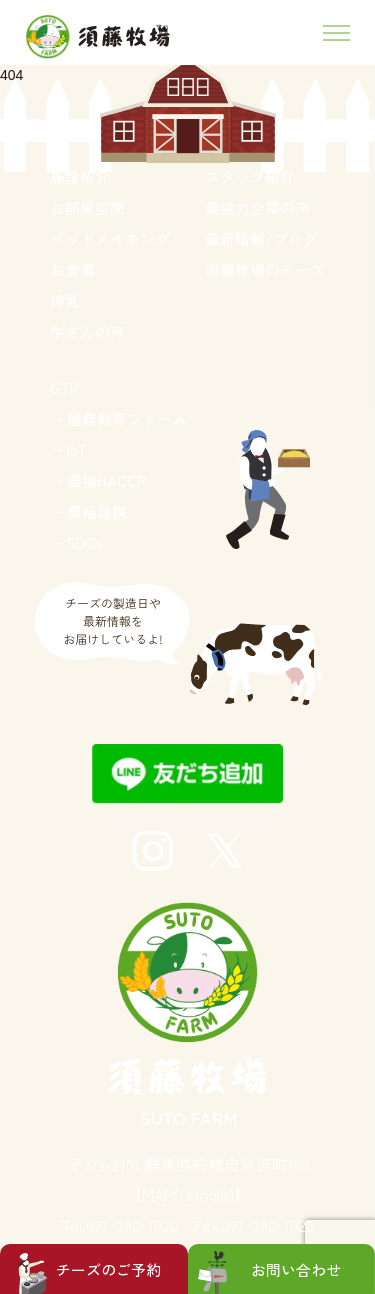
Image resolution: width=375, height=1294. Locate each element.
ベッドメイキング (110, 238)
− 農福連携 (88, 511)
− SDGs (76, 542)
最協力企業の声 (257, 207)
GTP (64, 387)
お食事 (72, 269)
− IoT (69, 449)
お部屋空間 (87, 207)
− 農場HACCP (98, 480)
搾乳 (65, 300)
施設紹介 (80, 176)
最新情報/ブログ (261, 238)
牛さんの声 (87, 331)
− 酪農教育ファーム (118, 418)
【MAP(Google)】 (188, 1194)
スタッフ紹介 (250, 176)
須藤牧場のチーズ (265, 269)
